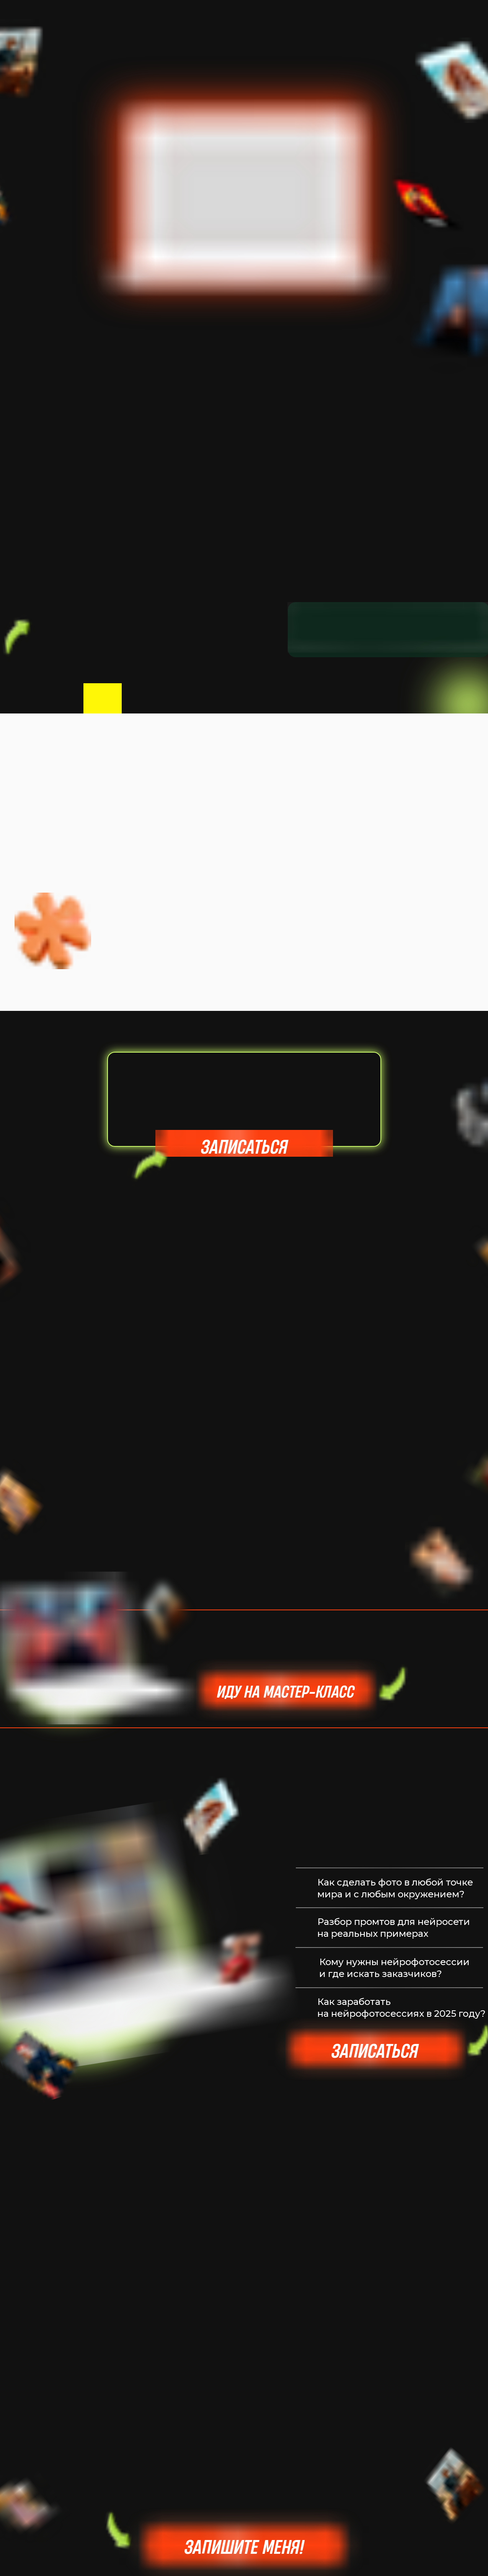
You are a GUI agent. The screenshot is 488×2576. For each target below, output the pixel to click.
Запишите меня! (244, 2546)
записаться (244, 1146)
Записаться (374, 2050)
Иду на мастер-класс (285, 1691)
